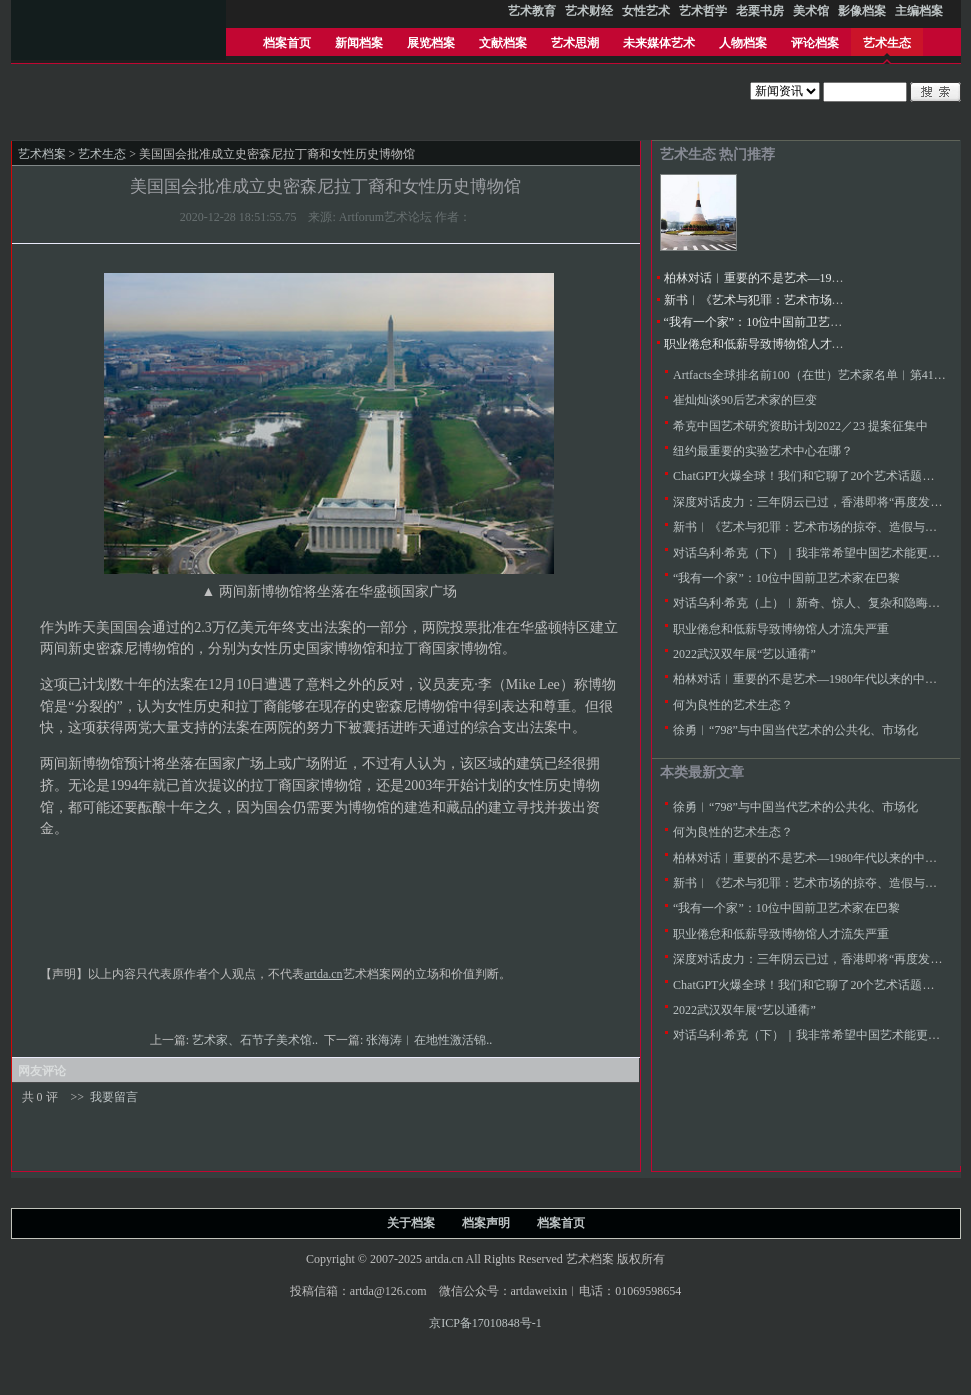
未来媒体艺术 (659, 43)
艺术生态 (887, 43)
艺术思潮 (575, 43)
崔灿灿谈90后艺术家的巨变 (745, 400)
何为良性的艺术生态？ (733, 705)
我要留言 (114, 1097)
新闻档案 (359, 43)
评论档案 (815, 43)
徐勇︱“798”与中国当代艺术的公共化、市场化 (795, 730)
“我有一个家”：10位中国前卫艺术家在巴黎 (777, 322)
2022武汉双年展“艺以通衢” (744, 654)
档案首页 (287, 43)
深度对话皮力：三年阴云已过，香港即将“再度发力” (810, 502)
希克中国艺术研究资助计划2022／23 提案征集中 (800, 426)
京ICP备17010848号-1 (485, 1323)
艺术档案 (42, 154)
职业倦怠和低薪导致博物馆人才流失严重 (772, 344)
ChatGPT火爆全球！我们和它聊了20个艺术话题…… (809, 476)
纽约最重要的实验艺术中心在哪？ (763, 451)
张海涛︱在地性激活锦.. (430, 1040)
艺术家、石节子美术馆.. (256, 1040)
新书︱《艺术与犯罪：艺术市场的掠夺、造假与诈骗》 (808, 300)
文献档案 (503, 43)
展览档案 (431, 43)
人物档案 (743, 43)
